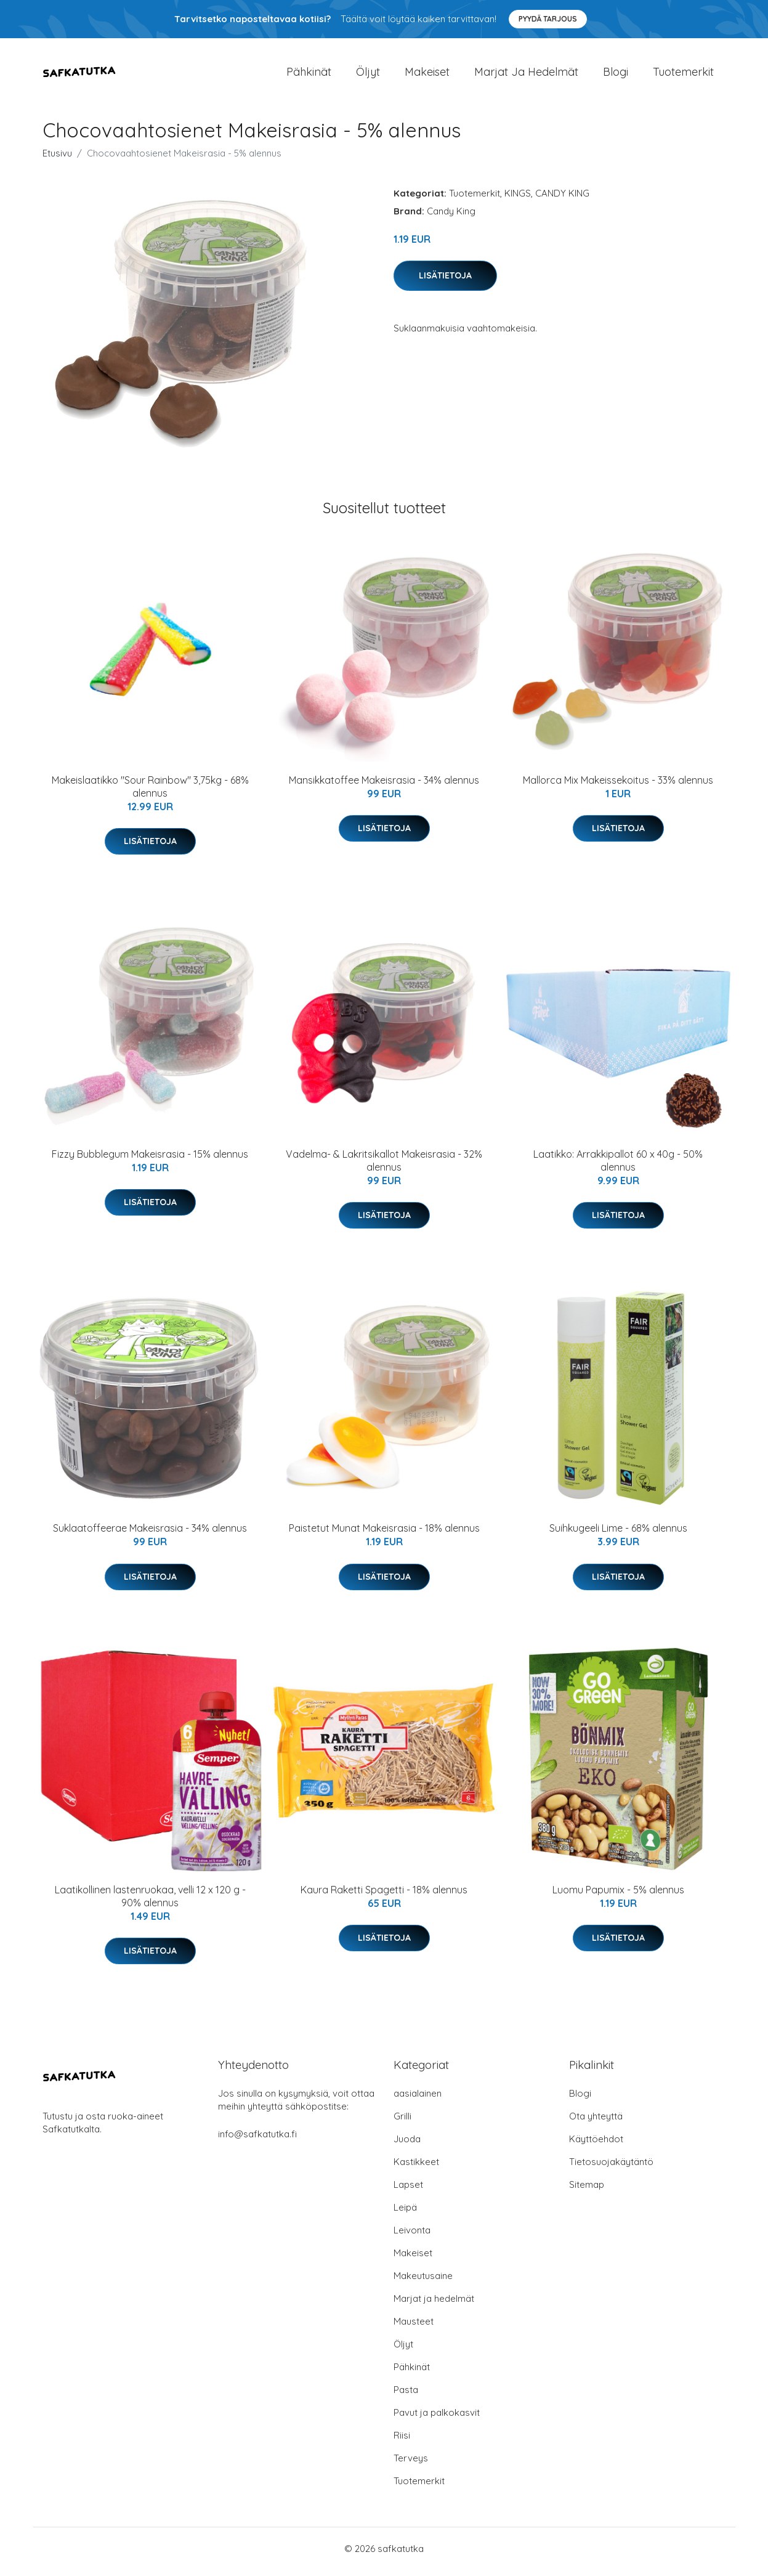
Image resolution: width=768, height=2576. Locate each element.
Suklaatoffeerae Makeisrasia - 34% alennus (150, 1535)
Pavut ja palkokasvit (437, 2418)
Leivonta (412, 2236)
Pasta (406, 2396)
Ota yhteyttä (596, 2122)
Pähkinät (308, 75)
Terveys (411, 2464)
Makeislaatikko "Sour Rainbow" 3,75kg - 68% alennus (150, 792)
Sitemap (586, 2190)
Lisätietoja (445, 281)
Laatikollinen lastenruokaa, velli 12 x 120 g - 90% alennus (150, 1902)
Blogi (615, 75)
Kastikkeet (416, 2168)
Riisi (402, 2441)
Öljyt (368, 75)
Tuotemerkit (683, 75)
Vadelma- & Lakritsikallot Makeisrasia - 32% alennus (384, 1166)
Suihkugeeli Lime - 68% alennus (618, 1535)
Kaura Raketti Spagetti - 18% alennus (384, 1896)
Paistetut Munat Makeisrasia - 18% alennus (384, 1535)
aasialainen (418, 2099)
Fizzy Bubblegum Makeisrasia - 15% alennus (150, 1160)
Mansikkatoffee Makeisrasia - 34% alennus (384, 786)
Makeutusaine (423, 2282)
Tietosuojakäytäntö (611, 2168)
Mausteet (414, 2327)
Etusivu (57, 159)
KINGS (517, 199)
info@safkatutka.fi (257, 2140)
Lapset (408, 2190)
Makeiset (427, 75)
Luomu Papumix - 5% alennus (618, 1896)
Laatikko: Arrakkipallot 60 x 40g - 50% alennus (618, 1166)
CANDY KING (562, 199)
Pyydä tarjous (548, 18)
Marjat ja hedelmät (526, 75)
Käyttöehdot (596, 2145)
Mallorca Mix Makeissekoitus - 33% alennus (618, 786)
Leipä (405, 2213)
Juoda (407, 2145)
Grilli (402, 2122)
